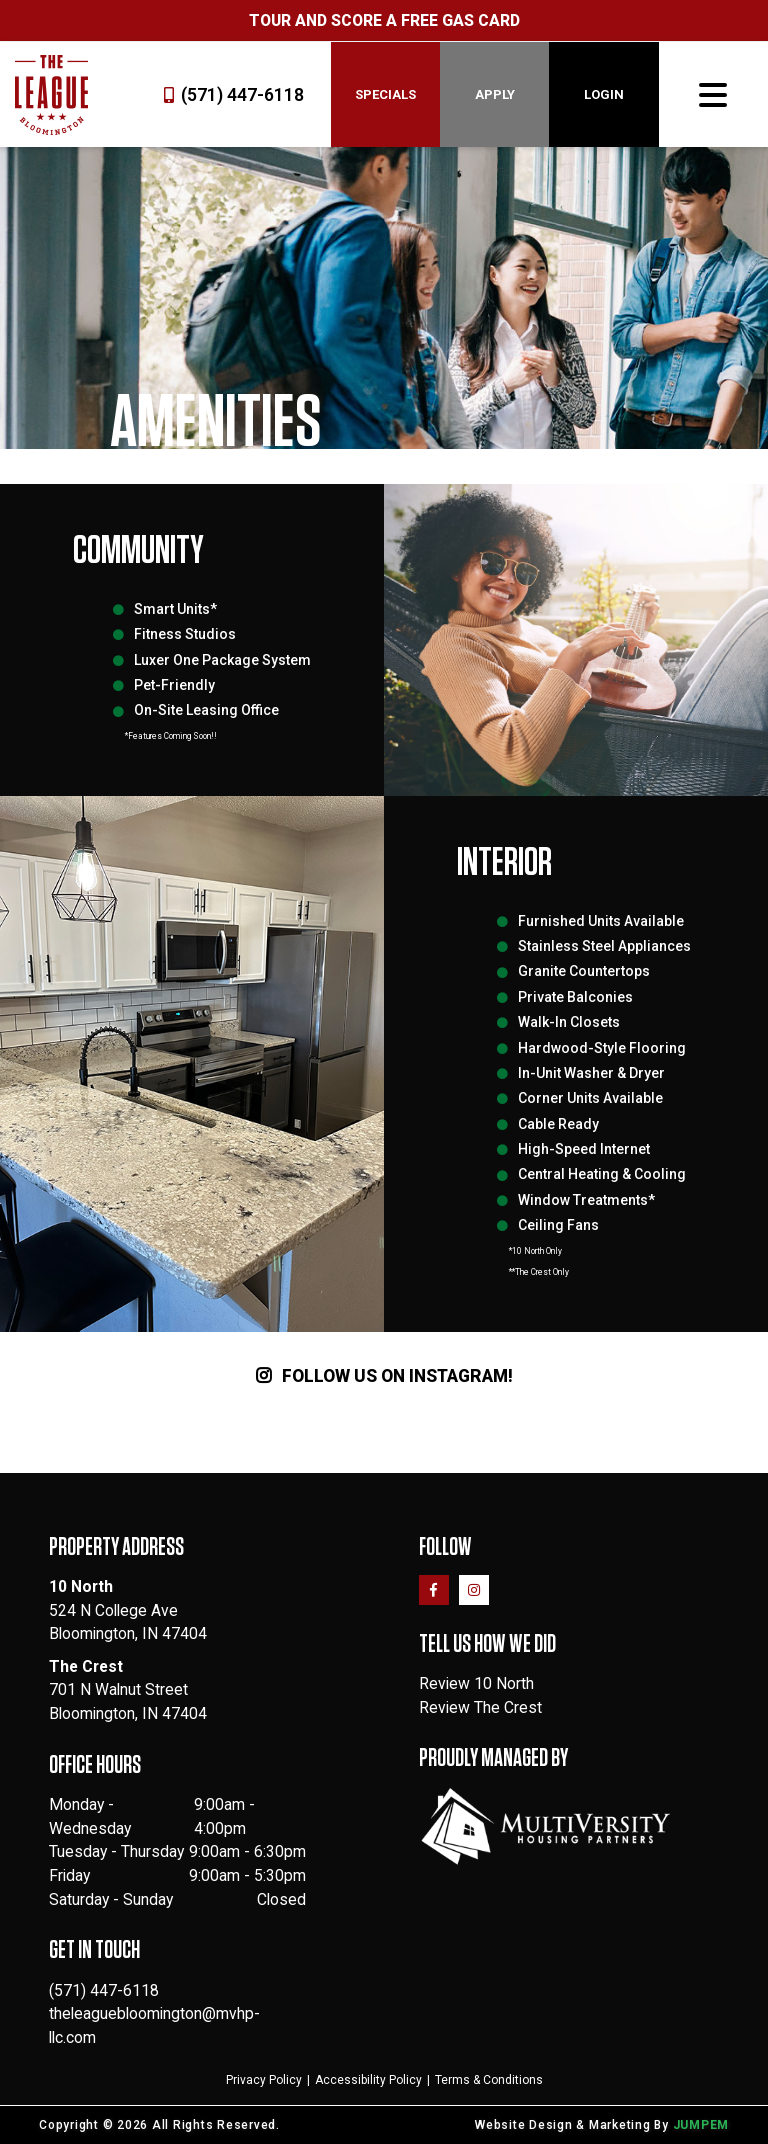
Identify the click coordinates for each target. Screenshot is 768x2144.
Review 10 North (476, 1683)
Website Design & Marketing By (572, 2125)
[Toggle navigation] (713, 95)
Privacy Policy (264, 2080)
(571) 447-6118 (234, 95)
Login (604, 94)
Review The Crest (480, 1707)
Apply (495, 94)
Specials (385, 94)
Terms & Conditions (489, 2080)
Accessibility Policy (368, 2080)
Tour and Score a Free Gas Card (384, 20)
